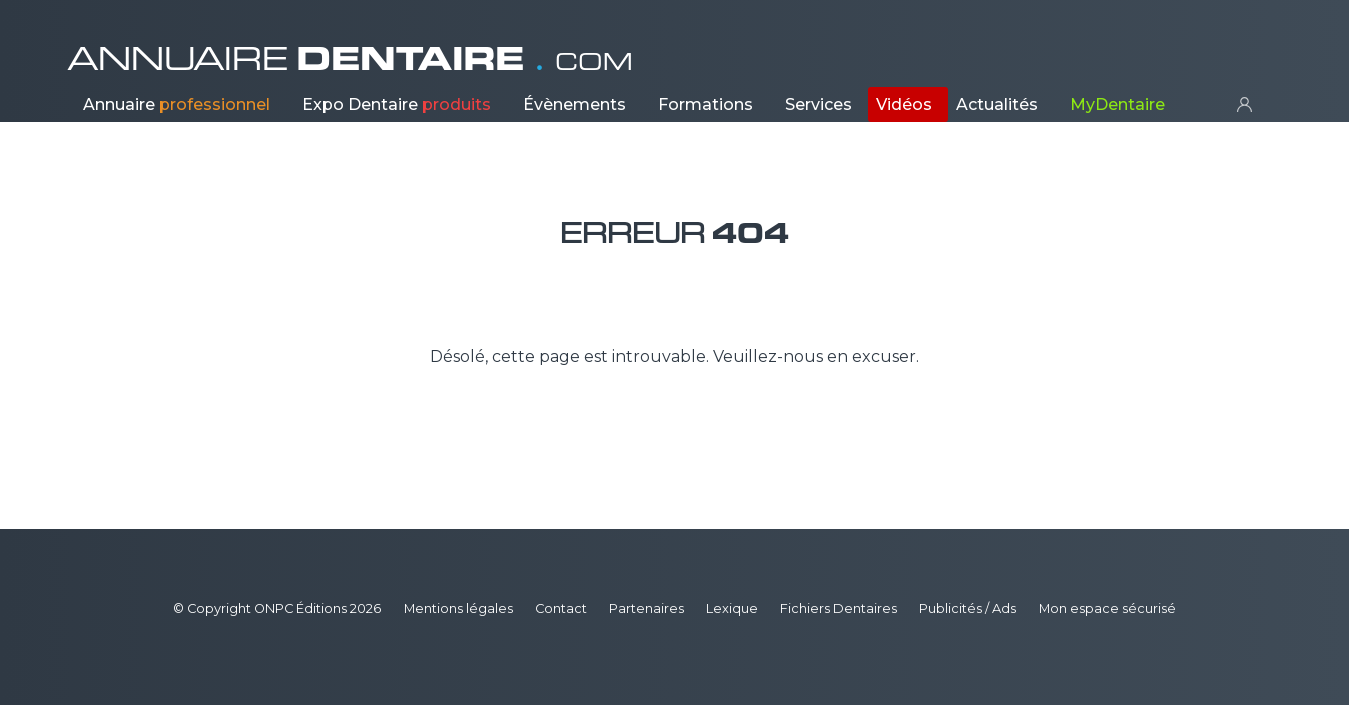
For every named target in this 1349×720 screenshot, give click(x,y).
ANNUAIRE (350, 59)
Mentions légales (458, 608)
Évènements (574, 104)
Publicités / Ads (967, 608)
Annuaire (176, 104)
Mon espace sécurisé (1107, 608)
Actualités (997, 104)
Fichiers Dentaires (838, 608)
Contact (561, 608)
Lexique (732, 608)
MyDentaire (1117, 104)
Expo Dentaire (396, 104)
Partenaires (646, 608)
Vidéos (904, 104)
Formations (705, 104)
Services (818, 104)
